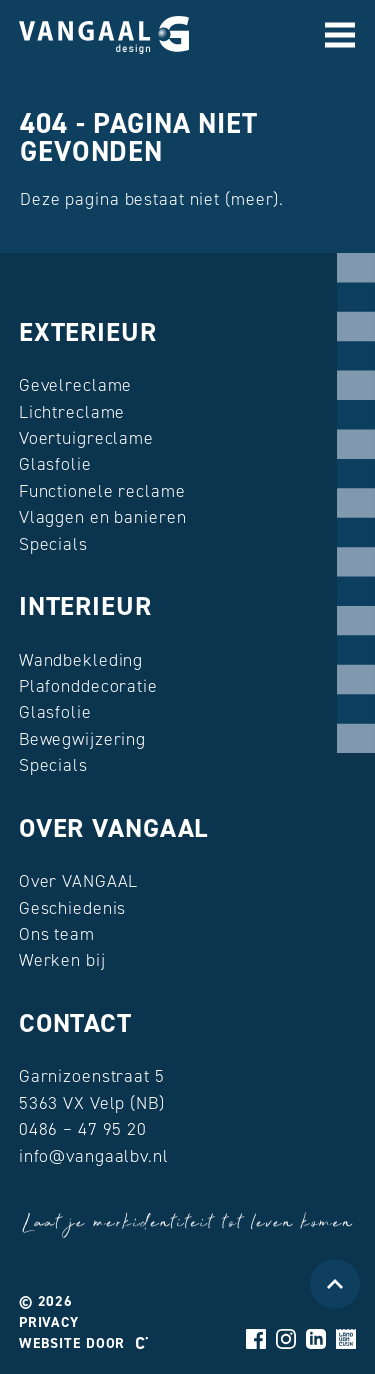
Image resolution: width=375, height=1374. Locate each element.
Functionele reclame (102, 491)
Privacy (49, 1322)
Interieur (85, 606)
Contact (75, 1023)
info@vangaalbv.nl (94, 1156)
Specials (53, 544)
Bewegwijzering (82, 739)
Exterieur (88, 332)
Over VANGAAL (114, 828)
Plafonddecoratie (88, 686)
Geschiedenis (73, 908)
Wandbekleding (81, 660)
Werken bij (62, 960)
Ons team (57, 934)
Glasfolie (55, 464)
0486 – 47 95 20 (83, 1129)
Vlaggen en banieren (103, 517)
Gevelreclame (76, 385)
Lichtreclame (72, 412)
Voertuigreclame (86, 438)
